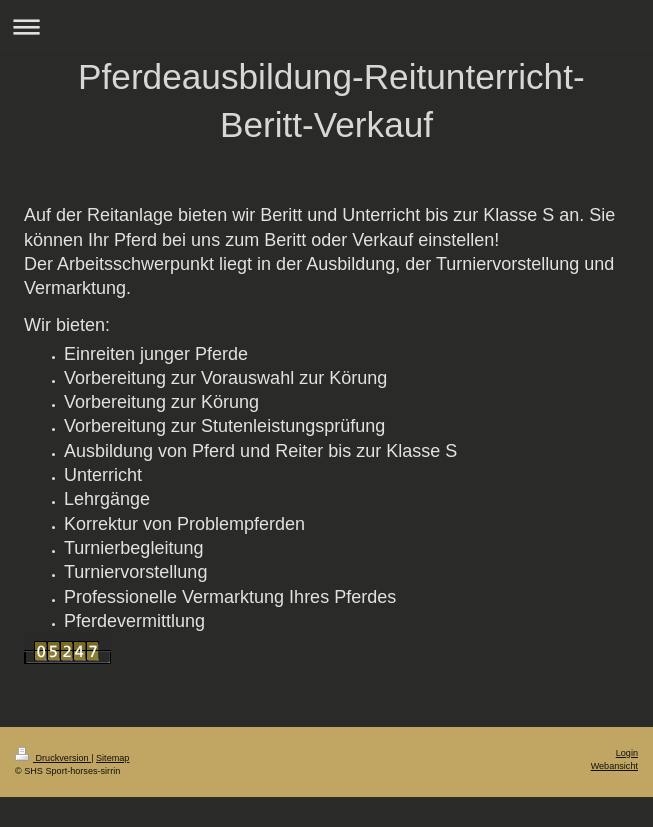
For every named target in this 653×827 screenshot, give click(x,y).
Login (627, 753)
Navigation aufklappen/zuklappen (326, 26)
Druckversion (53, 758)
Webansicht (614, 766)
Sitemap (112, 758)
